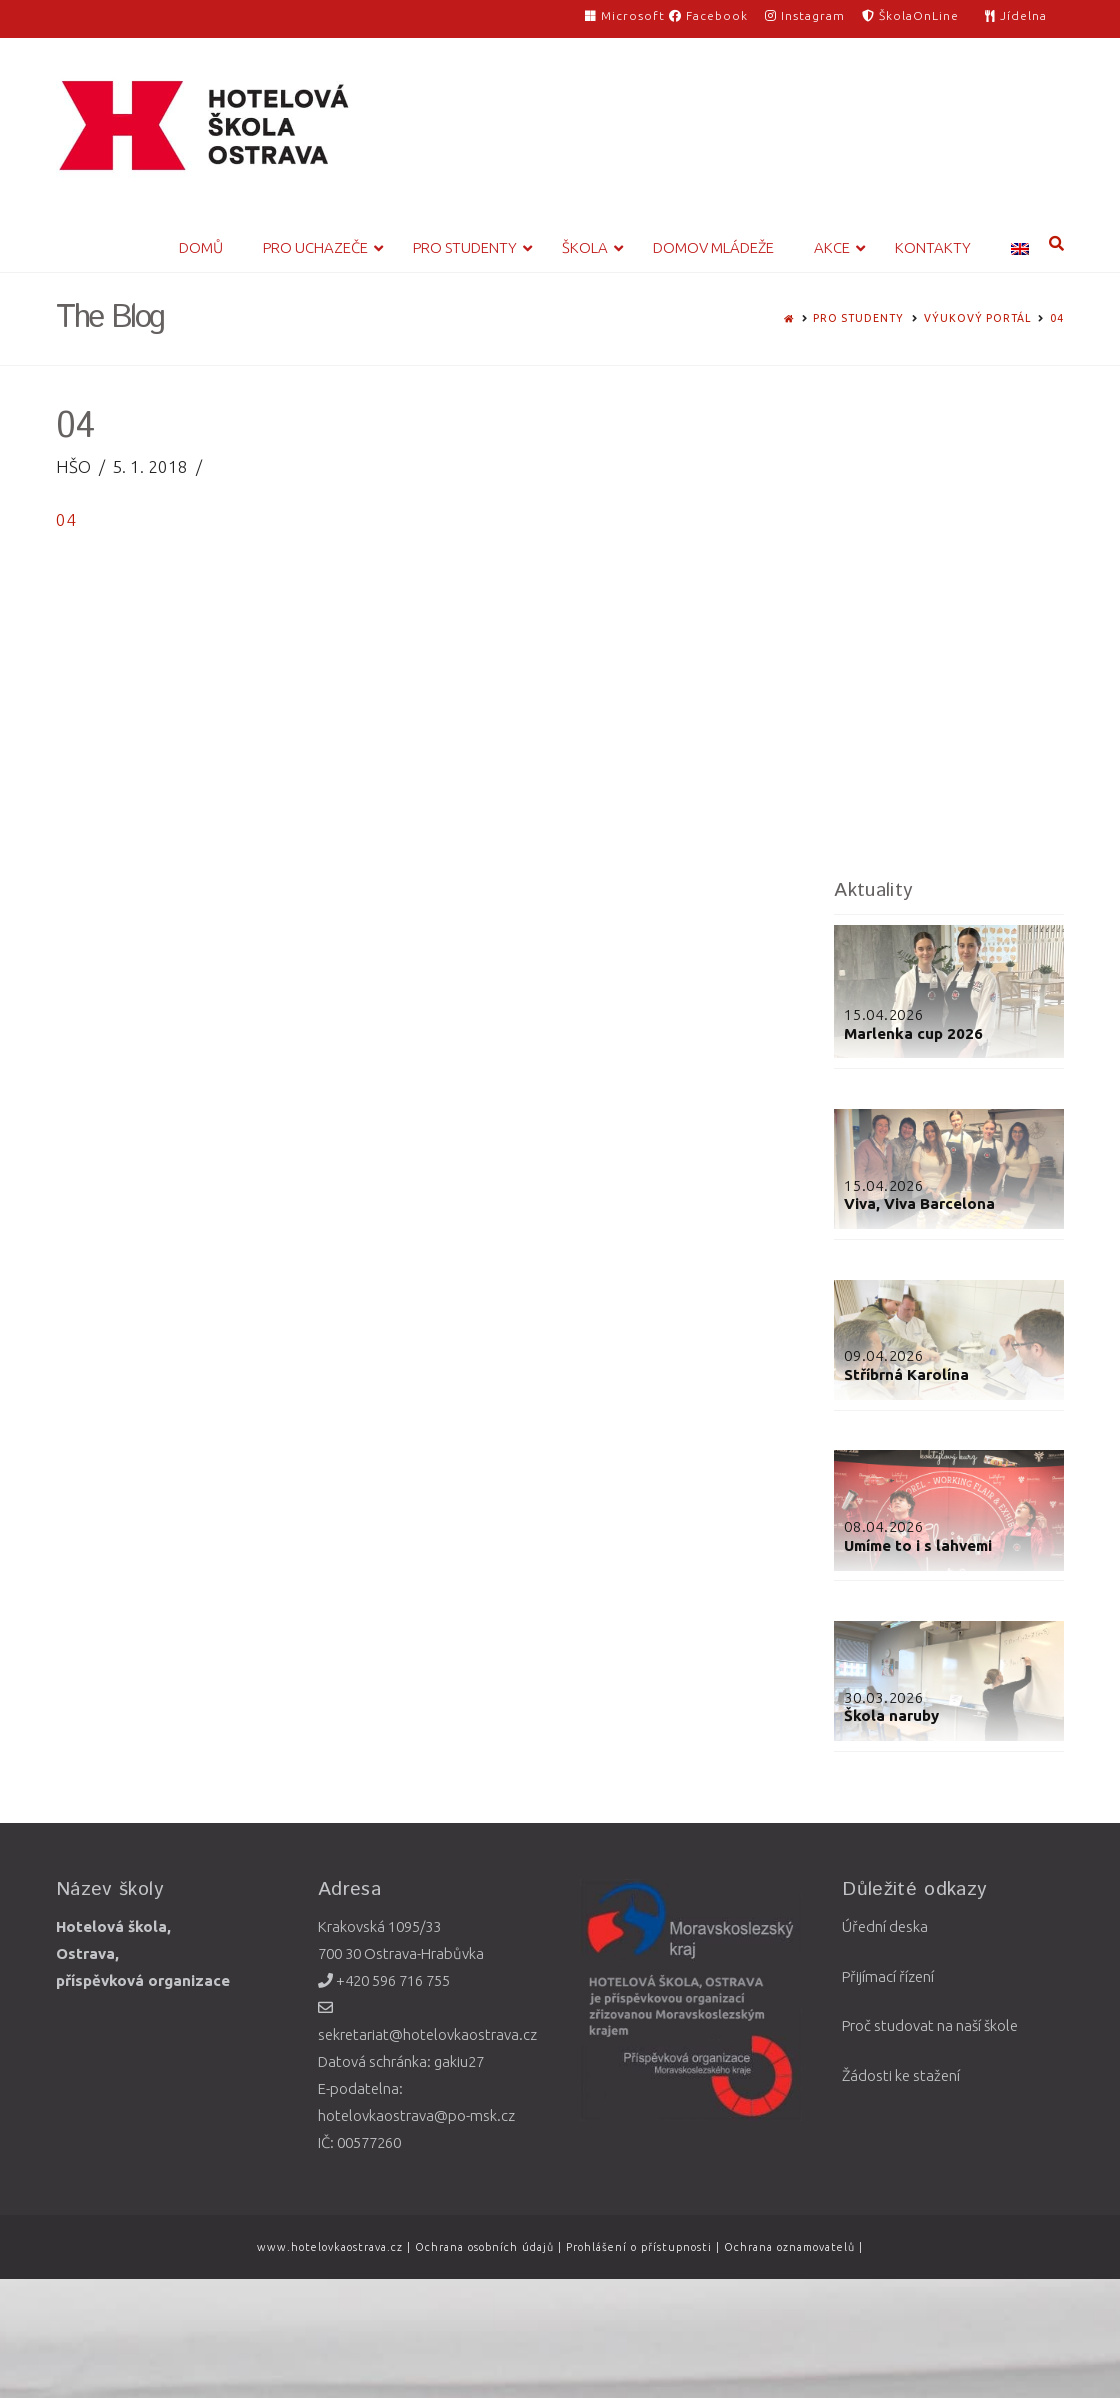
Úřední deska (885, 1926)
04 (1057, 318)
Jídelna (1016, 15)
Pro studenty (858, 318)
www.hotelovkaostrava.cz (332, 2247)
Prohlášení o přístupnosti (639, 2247)
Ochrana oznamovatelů (791, 2247)
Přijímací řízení (888, 1976)
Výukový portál (977, 318)
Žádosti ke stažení (901, 2075)
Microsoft (627, 15)
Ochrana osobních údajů (484, 2247)
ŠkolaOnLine (910, 15)
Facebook (708, 15)
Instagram (805, 15)
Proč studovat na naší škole (930, 2025)
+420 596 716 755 (384, 1980)
